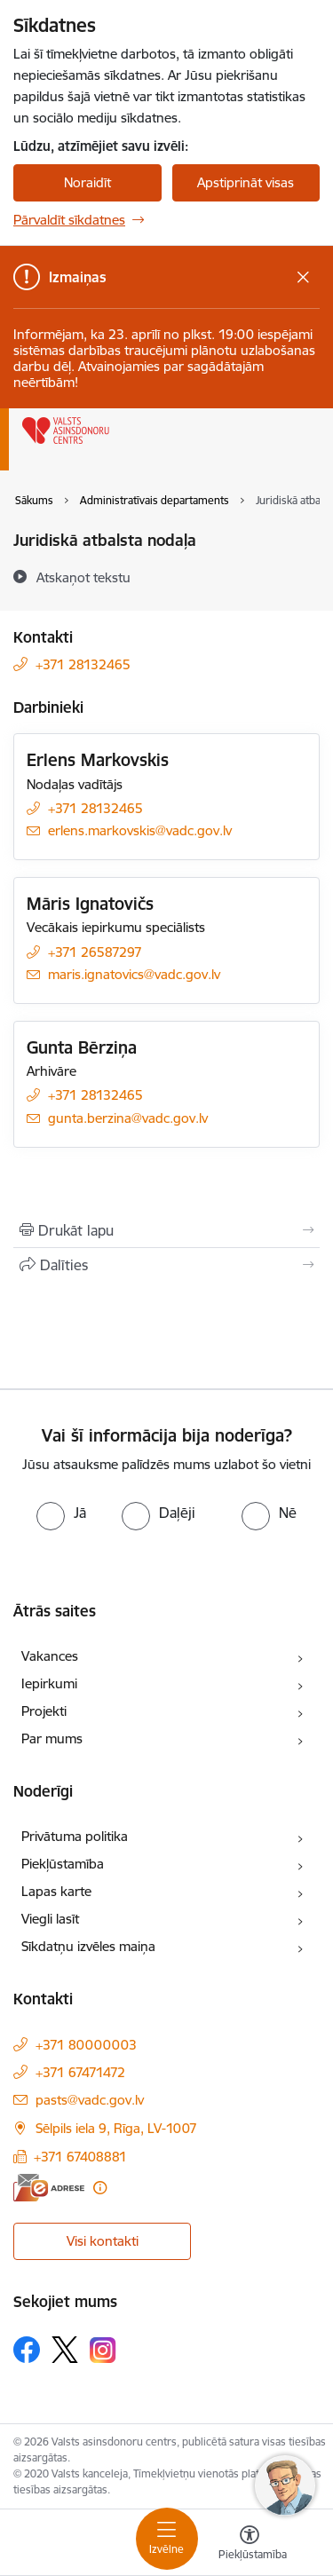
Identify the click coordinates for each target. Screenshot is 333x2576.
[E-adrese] (48, 2187)
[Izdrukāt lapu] (166, 1230)
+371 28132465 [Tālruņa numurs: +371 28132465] (83, 664)
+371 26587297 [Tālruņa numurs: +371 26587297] (95, 952)
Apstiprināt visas (245, 182)
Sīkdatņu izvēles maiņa (88, 1946)
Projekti (44, 1711)
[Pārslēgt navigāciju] (167, 2539)
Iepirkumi (49, 1683)
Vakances (49, 1656)
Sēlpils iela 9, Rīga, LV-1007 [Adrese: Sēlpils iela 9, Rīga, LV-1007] (116, 2128)
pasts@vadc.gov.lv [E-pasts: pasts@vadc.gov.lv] (90, 2099)
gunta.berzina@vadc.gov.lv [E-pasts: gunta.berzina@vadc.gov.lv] (128, 1118)
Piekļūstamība (62, 1863)
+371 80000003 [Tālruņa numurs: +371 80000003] (86, 2044)
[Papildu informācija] (100, 2187)
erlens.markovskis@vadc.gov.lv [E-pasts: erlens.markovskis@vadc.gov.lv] (140, 830)
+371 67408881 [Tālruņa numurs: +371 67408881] (80, 2156)
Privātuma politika (74, 1836)
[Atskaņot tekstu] (83, 577)
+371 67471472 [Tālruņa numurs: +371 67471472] (80, 2072)
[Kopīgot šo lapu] (166, 1265)
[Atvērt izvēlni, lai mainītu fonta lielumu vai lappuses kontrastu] (249, 2545)
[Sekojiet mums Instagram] (103, 2350)
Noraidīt (87, 182)
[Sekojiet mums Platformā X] (65, 2349)
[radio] (61, 1512)
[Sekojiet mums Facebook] (26, 2349)
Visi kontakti (103, 2240)
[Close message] (303, 277)
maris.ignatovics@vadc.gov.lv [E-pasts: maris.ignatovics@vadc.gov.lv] (134, 974)
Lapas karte (56, 1891)
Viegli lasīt (50, 1918)
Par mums (52, 1738)
